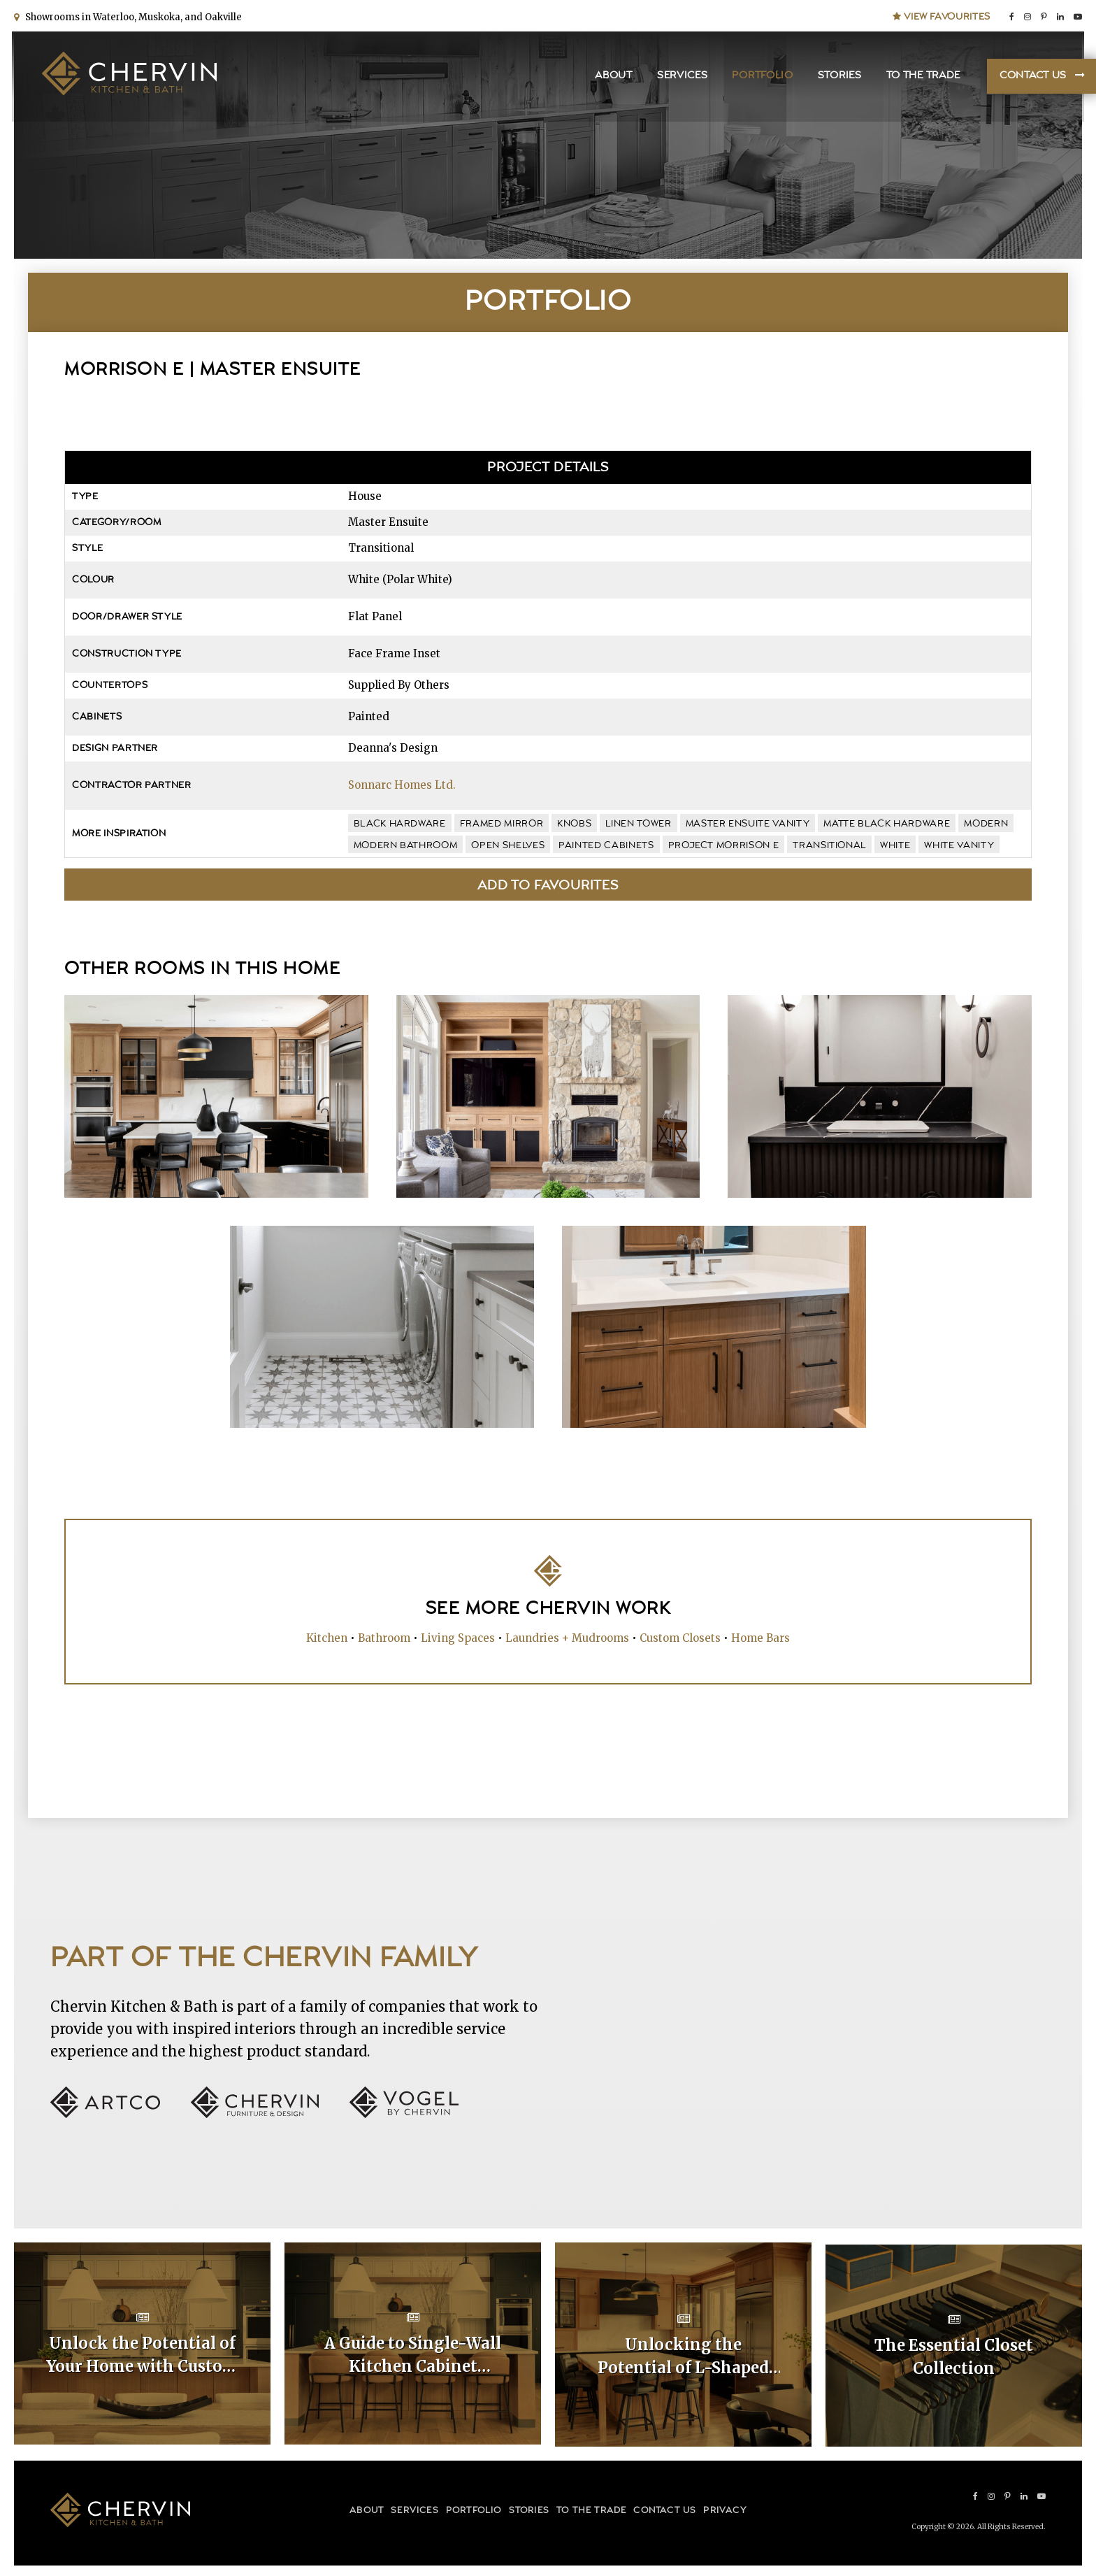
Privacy (724, 2507)
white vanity (959, 845)
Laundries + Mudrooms (567, 1638)
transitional (829, 845)
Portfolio (760, 77)
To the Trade (921, 77)
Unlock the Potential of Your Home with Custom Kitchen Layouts (142, 2355)
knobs (574, 824)
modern (986, 824)
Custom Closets (680, 1638)
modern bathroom (406, 845)
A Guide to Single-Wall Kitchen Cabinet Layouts (412, 2355)
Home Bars (760, 1638)
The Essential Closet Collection (953, 2354)
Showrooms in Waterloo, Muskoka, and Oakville (131, 16)
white (895, 845)
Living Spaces (458, 1638)
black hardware (400, 824)
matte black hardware (886, 824)
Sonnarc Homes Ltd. (402, 785)
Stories (837, 77)
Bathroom (384, 1638)
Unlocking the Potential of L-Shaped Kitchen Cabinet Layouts (683, 2355)
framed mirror (501, 824)
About (611, 77)
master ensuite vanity (748, 824)
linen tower (638, 824)
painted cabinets (606, 845)
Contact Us (1031, 77)
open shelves (508, 845)
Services (680, 77)
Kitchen (326, 1638)
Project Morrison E (723, 845)
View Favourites (941, 15)
